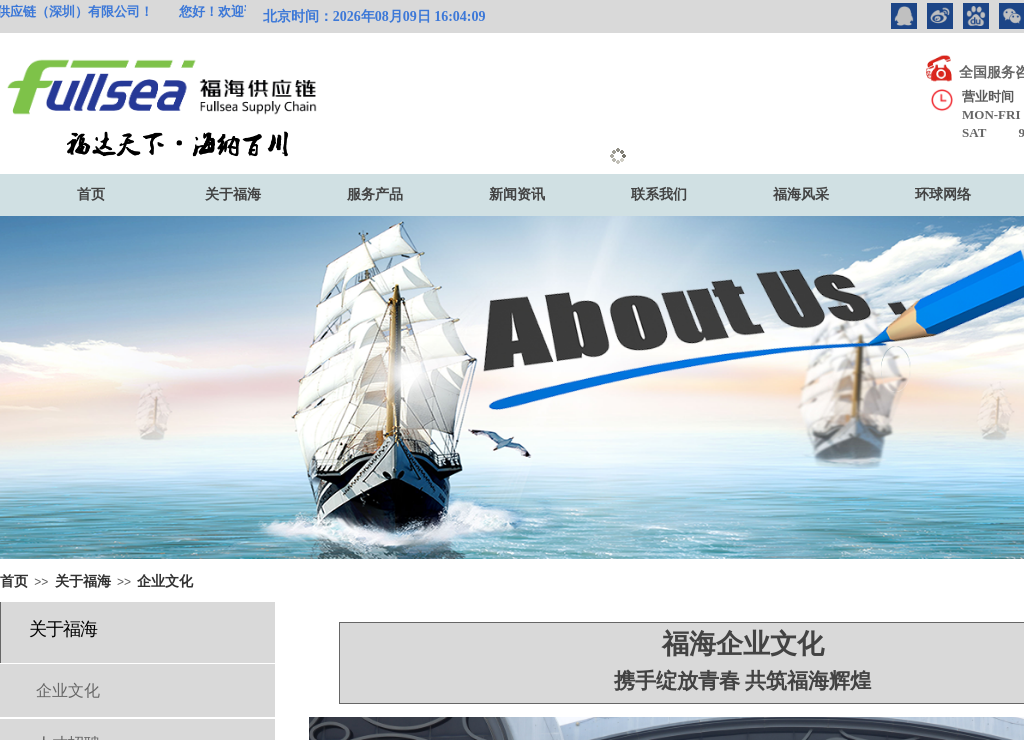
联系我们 (659, 194)
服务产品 (375, 194)
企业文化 (165, 581)
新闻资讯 (517, 194)
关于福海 (233, 194)
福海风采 (801, 194)
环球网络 (943, 194)
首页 (91, 194)
